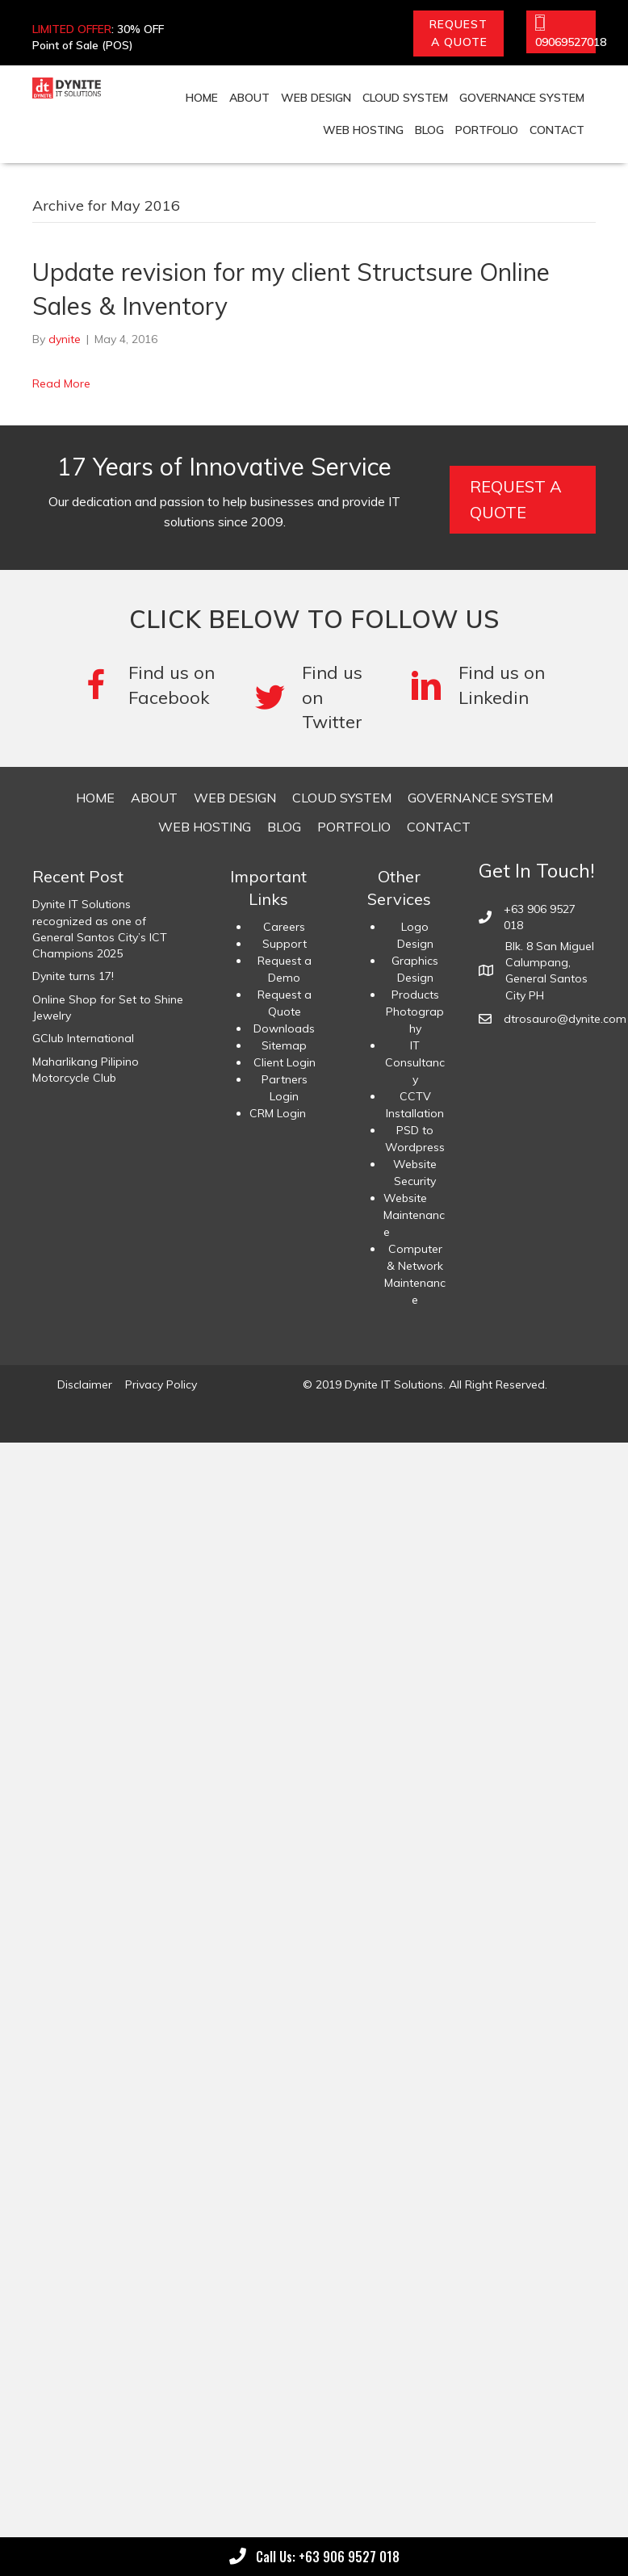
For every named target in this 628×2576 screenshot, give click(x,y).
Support (284, 943)
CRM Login (277, 1113)
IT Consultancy (415, 1062)
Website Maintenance (414, 1215)
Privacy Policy (161, 1384)
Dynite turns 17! (73, 976)
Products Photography (415, 1011)
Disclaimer (84, 1384)
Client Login (284, 1062)
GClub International (83, 1038)
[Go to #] (315, 697)
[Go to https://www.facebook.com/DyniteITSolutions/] (150, 685)
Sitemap (284, 1045)
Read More (61, 383)
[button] (458, 33)
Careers (284, 926)
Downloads (284, 1028)
